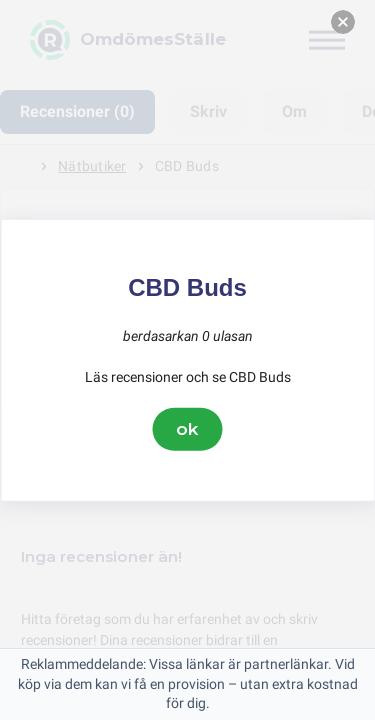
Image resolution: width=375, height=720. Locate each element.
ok (188, 429)
